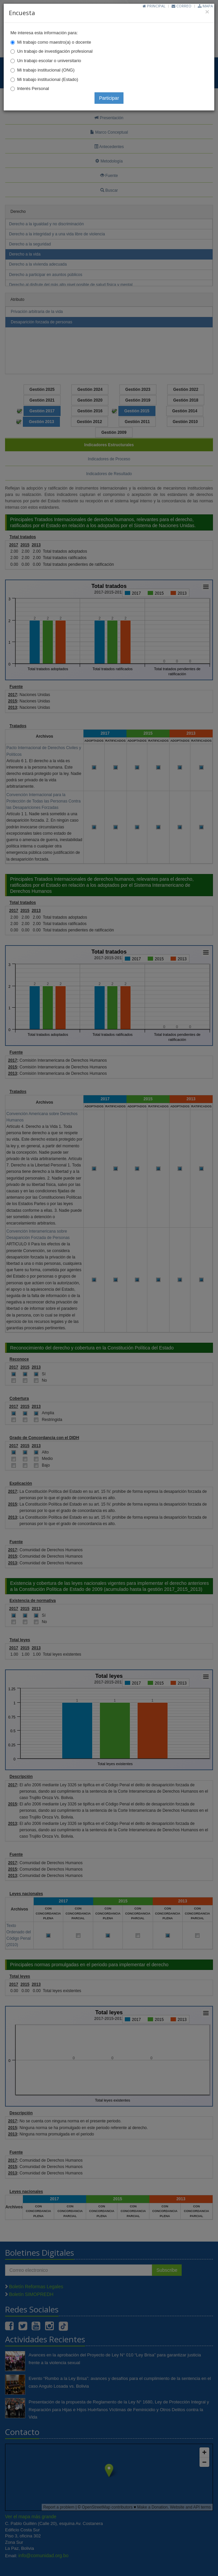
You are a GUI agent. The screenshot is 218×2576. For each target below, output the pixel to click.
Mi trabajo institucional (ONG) (46, 70)
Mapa (205, 5)
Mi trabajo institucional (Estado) (47, 79)
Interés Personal (33, 88)
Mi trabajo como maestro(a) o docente (54, 42)
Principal (154, 5)
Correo (181, 5)
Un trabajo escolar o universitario (49, 60)
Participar (109, 98)
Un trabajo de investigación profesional (55, 51)
